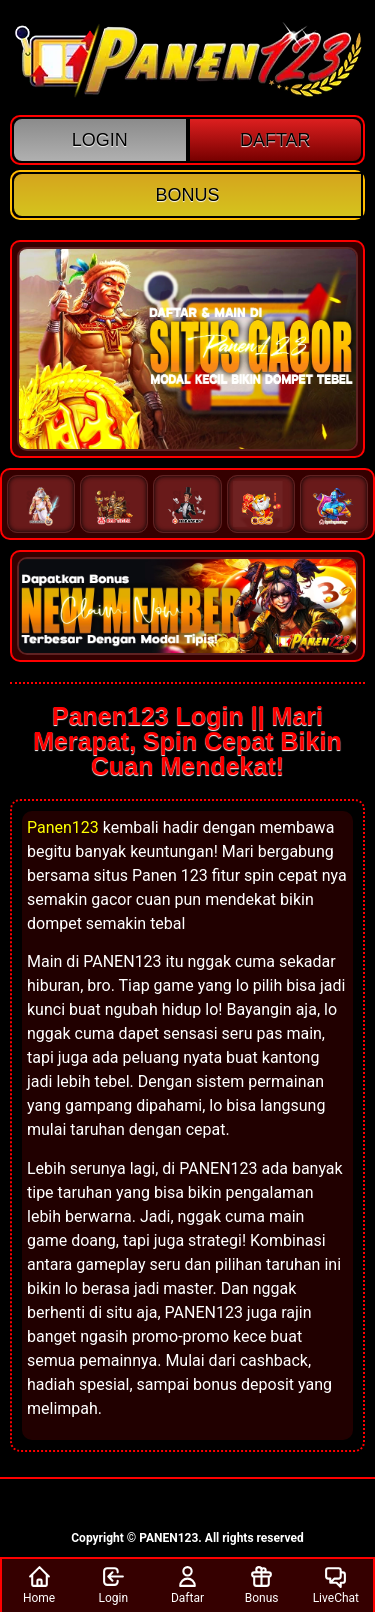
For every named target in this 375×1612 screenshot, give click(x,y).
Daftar (187, 1584)
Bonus (262, 1584)
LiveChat (336, 1584)
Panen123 (63, 827)
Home (39, 1584)
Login (113, 1584)
